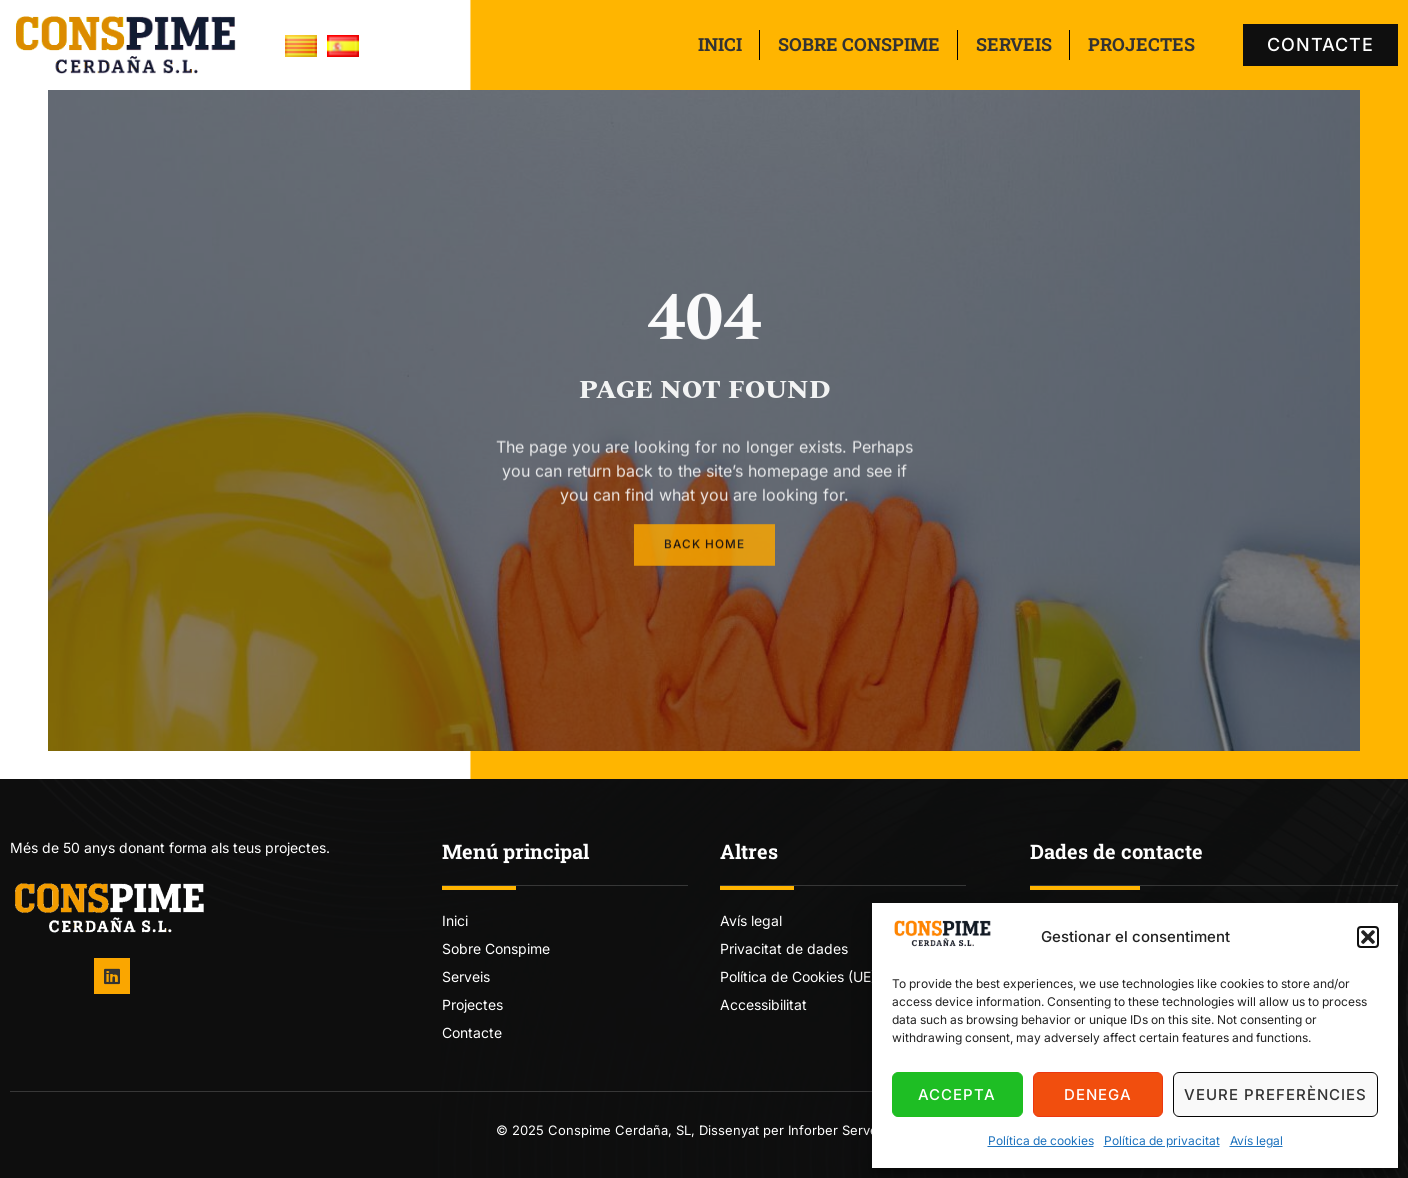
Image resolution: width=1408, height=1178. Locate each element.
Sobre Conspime (859, 44)
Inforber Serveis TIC (850, 1130)
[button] (1368, 937)
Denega (1098, 1094)
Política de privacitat (1162, 1140)
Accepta (957, 1094)
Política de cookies (1041, 1140)
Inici (720, 44)
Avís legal (1256, 1140)
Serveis (1014, 44)
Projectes (1141, 44)
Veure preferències (1275, 1094)
